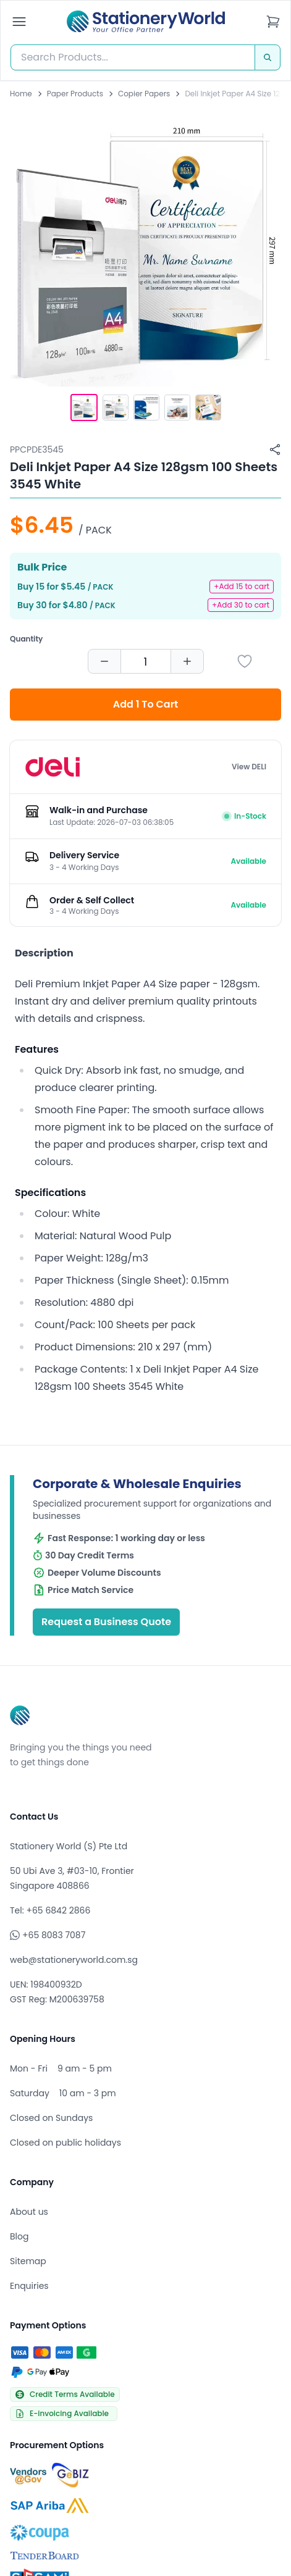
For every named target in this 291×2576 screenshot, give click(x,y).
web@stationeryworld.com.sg (74, 1960)
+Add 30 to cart (240, 605)
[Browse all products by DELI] (52, 767)
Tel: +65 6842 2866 (50, 1910)
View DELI (249, 767)
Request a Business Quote (106, 1622)
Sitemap (28, 2261)
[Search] (267, 57)
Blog (19, 2236)
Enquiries (29, 2286)
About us (29, 2212)
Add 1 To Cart (146, 704)
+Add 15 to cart (241, 586)
